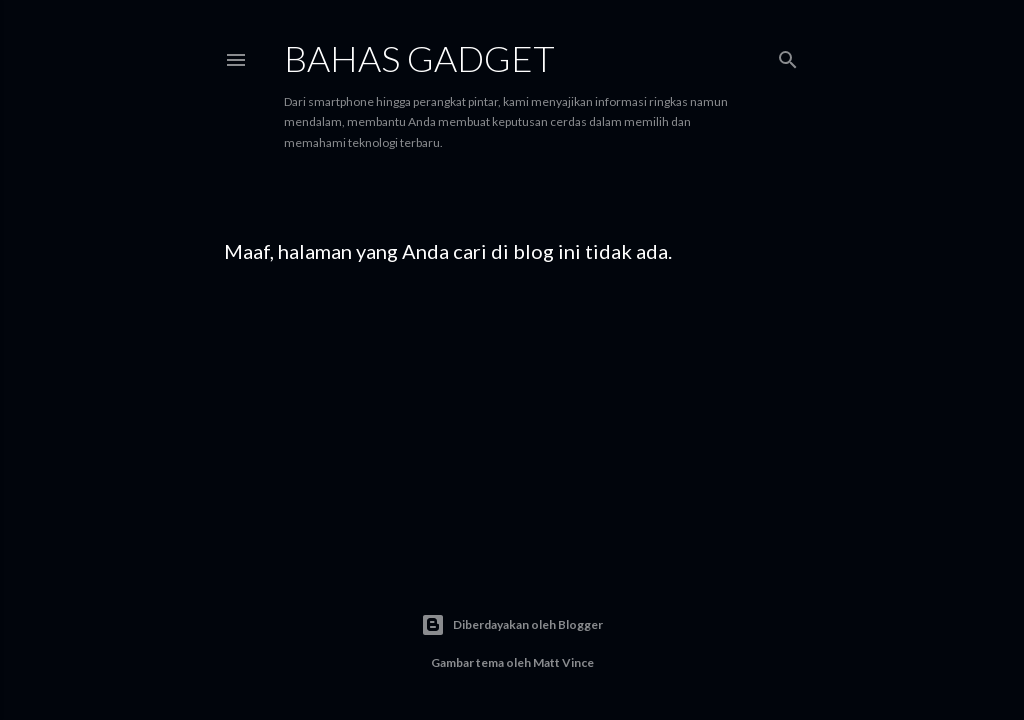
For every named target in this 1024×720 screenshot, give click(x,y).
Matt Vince (563, 662)
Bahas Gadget (419, 58)
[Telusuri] (788, 55)
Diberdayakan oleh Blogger (512, 625)
